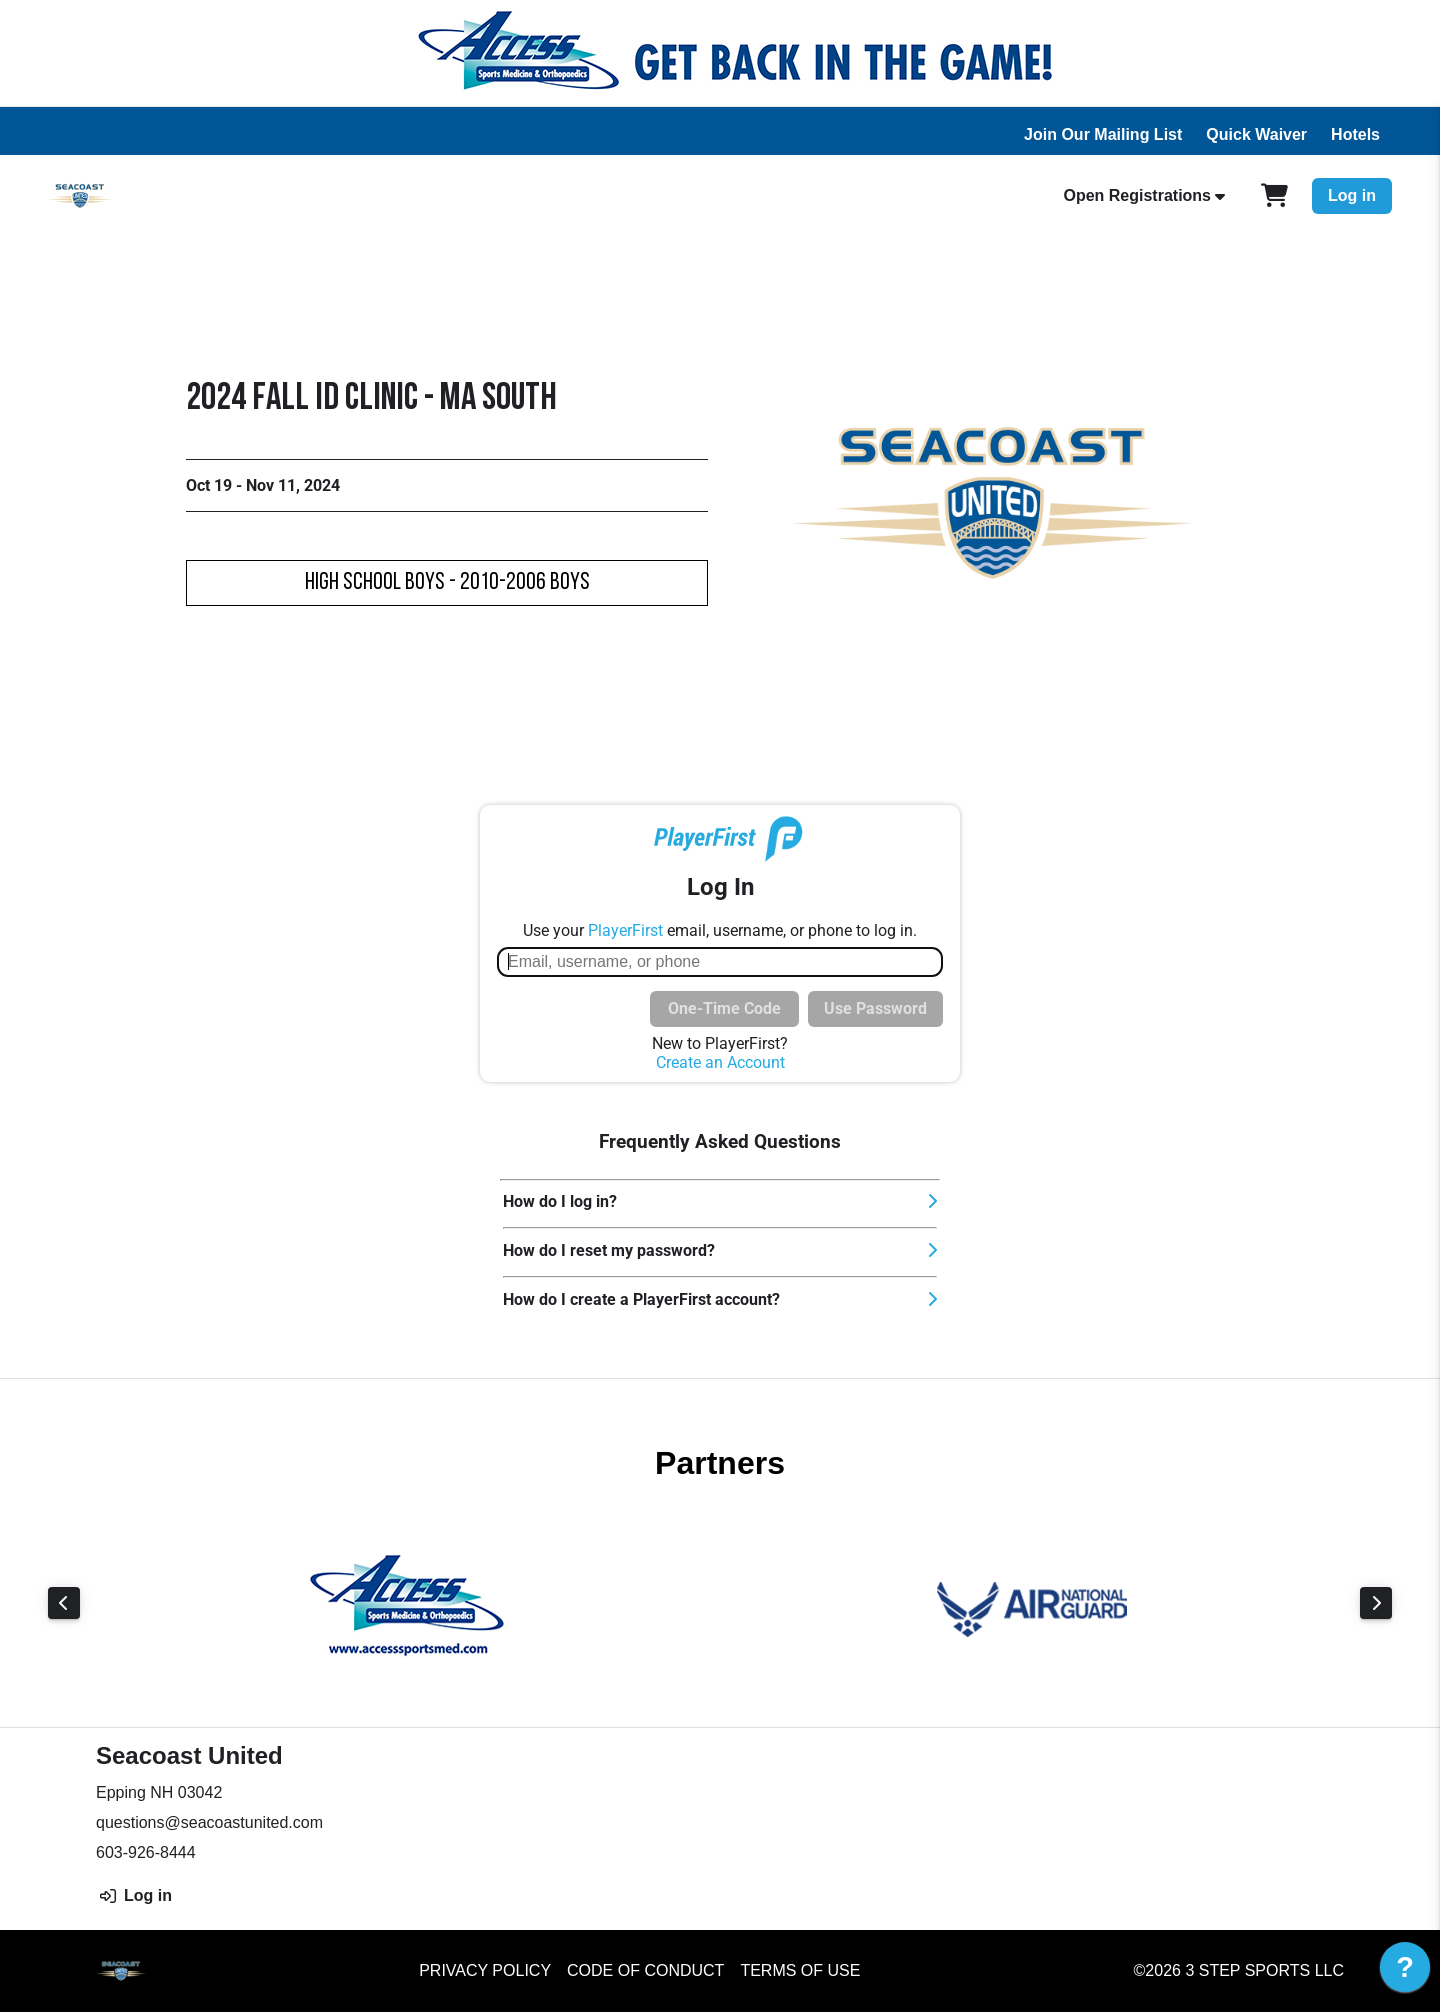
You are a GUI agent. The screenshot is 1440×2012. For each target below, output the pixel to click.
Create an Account (720, 1062)
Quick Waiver (1256, 134)
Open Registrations (1137, 195)
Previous (64, 1603)
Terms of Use (800, 1970)
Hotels (1355, 134)
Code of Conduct (645, 1970)
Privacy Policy (485, 1970)
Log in (1352, 195)
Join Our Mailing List (1103, 134)
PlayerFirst (625, 930)
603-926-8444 (146, 1852)
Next (1376, 1603)
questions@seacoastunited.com (209, 1822)
